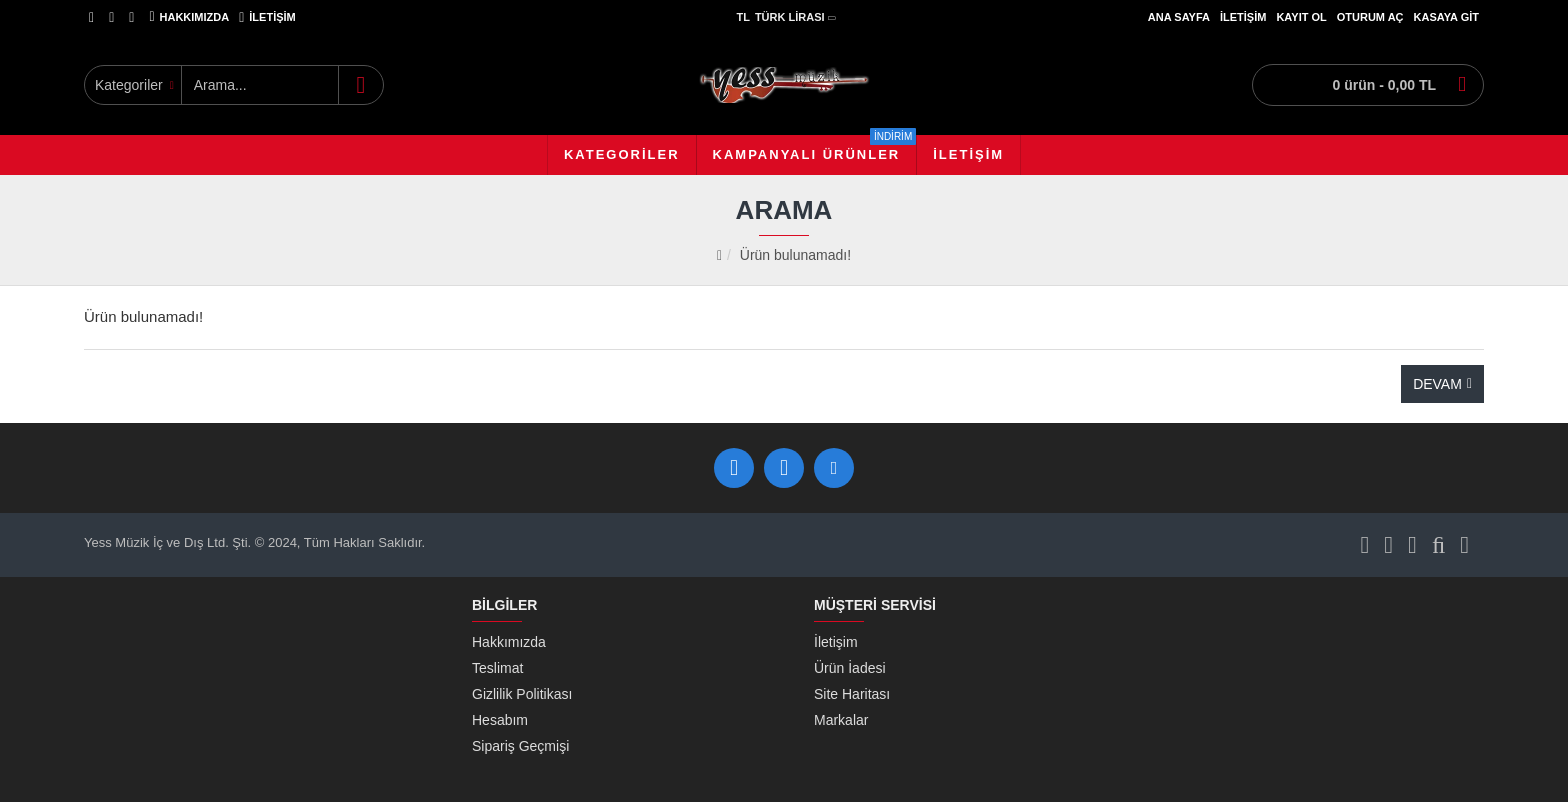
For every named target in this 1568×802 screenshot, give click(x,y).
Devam (1437, 384)
